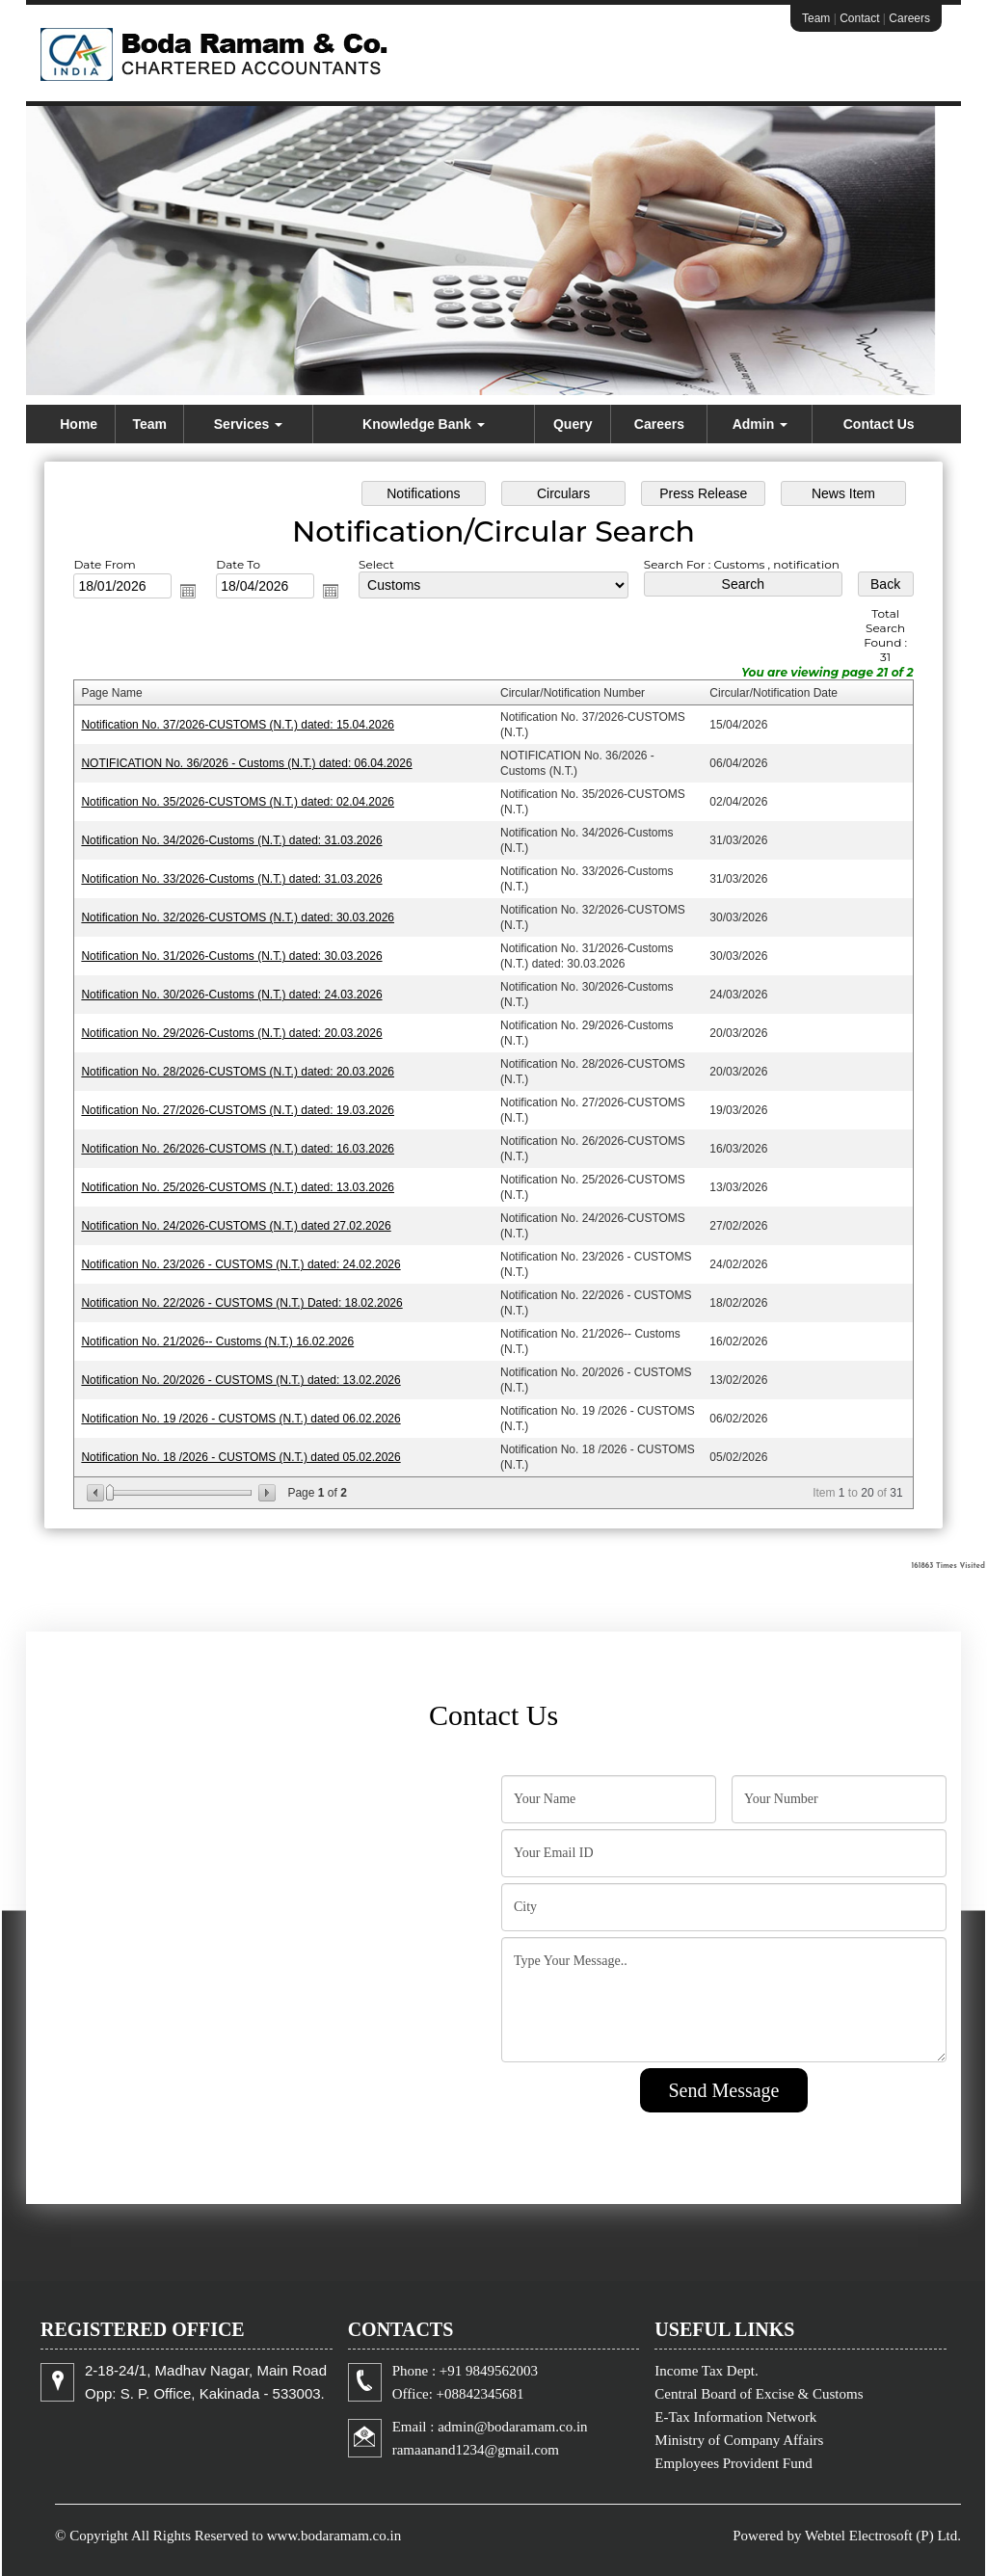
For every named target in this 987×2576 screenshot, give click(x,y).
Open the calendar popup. (188, 590)
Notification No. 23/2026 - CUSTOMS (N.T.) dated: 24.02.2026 (240, 1264)
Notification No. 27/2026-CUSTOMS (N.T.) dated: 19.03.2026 (237, 1110)
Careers (909, 18)
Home (78, 424)
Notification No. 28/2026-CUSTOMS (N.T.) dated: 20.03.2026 (237, 1071)
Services (248, 424)
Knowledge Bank (423, 424)
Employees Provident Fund (733, 2463)
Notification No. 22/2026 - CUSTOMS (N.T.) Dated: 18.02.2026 (241, 1303)
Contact (859, 18)
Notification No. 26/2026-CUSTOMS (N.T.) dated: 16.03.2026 (237, 1148)
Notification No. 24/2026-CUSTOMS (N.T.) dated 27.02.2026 (235, 1226)
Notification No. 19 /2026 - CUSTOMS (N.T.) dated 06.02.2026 (240, 1418)
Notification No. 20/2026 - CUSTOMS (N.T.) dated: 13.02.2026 (240, 1380)
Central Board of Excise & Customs (758, 2394)
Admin (760, 424)
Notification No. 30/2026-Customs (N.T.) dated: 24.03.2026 (231, 994)
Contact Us (879, 424)
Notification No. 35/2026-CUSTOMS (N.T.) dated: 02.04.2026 (237, 802)
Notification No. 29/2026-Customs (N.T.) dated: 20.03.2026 (231, 1033)
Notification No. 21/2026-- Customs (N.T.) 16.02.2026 (217, 1341)
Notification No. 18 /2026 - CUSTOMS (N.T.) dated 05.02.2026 (240, 1457)
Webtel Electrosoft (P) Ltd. (883, 2535)
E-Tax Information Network (735, 2417)
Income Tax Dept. (706, 2370)
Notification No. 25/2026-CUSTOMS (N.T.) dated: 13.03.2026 (237, 1187)
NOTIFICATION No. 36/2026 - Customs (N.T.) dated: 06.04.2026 (246, 763)
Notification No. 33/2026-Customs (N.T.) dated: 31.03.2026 (231, 879)
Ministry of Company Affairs (738, 2440)
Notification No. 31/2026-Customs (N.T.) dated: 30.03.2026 (231, 956)
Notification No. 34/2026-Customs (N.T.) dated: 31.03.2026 (231, 840)
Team (816, 18)
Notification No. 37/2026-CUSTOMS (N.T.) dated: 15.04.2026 (237, 724)
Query (572, 424)
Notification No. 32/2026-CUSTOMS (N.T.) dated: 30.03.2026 (237, 917)
